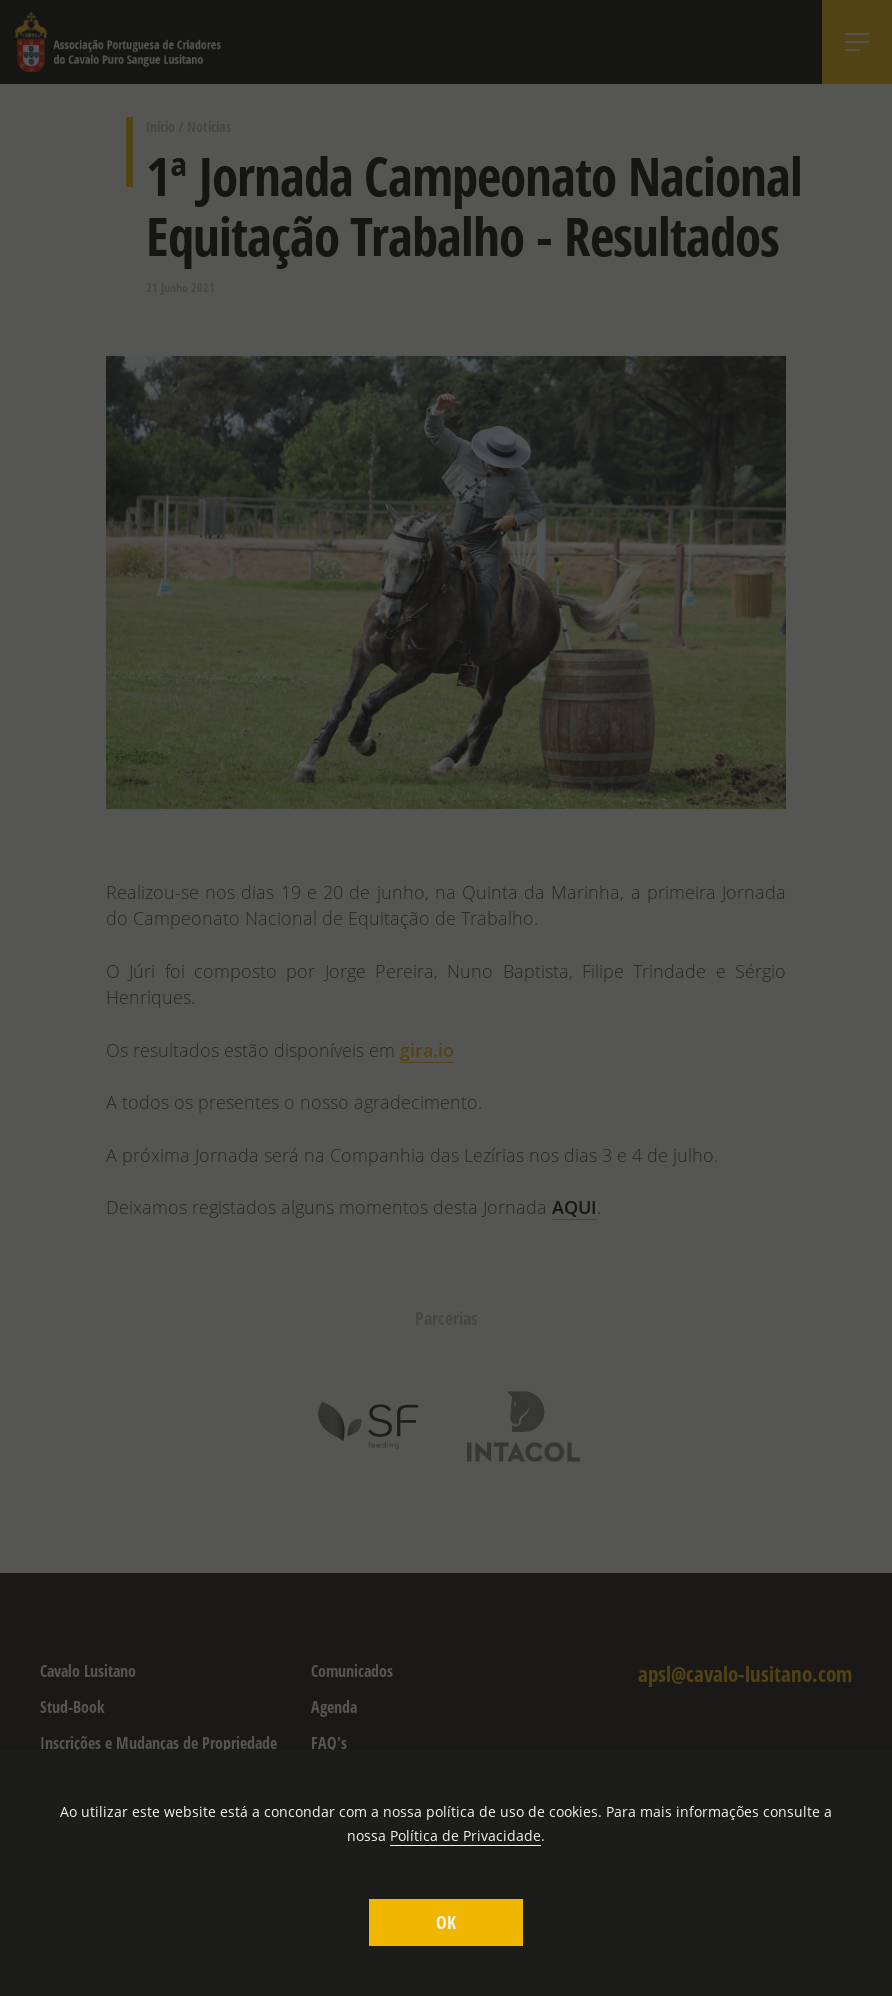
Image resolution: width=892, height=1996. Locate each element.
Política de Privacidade (465, 1835)
